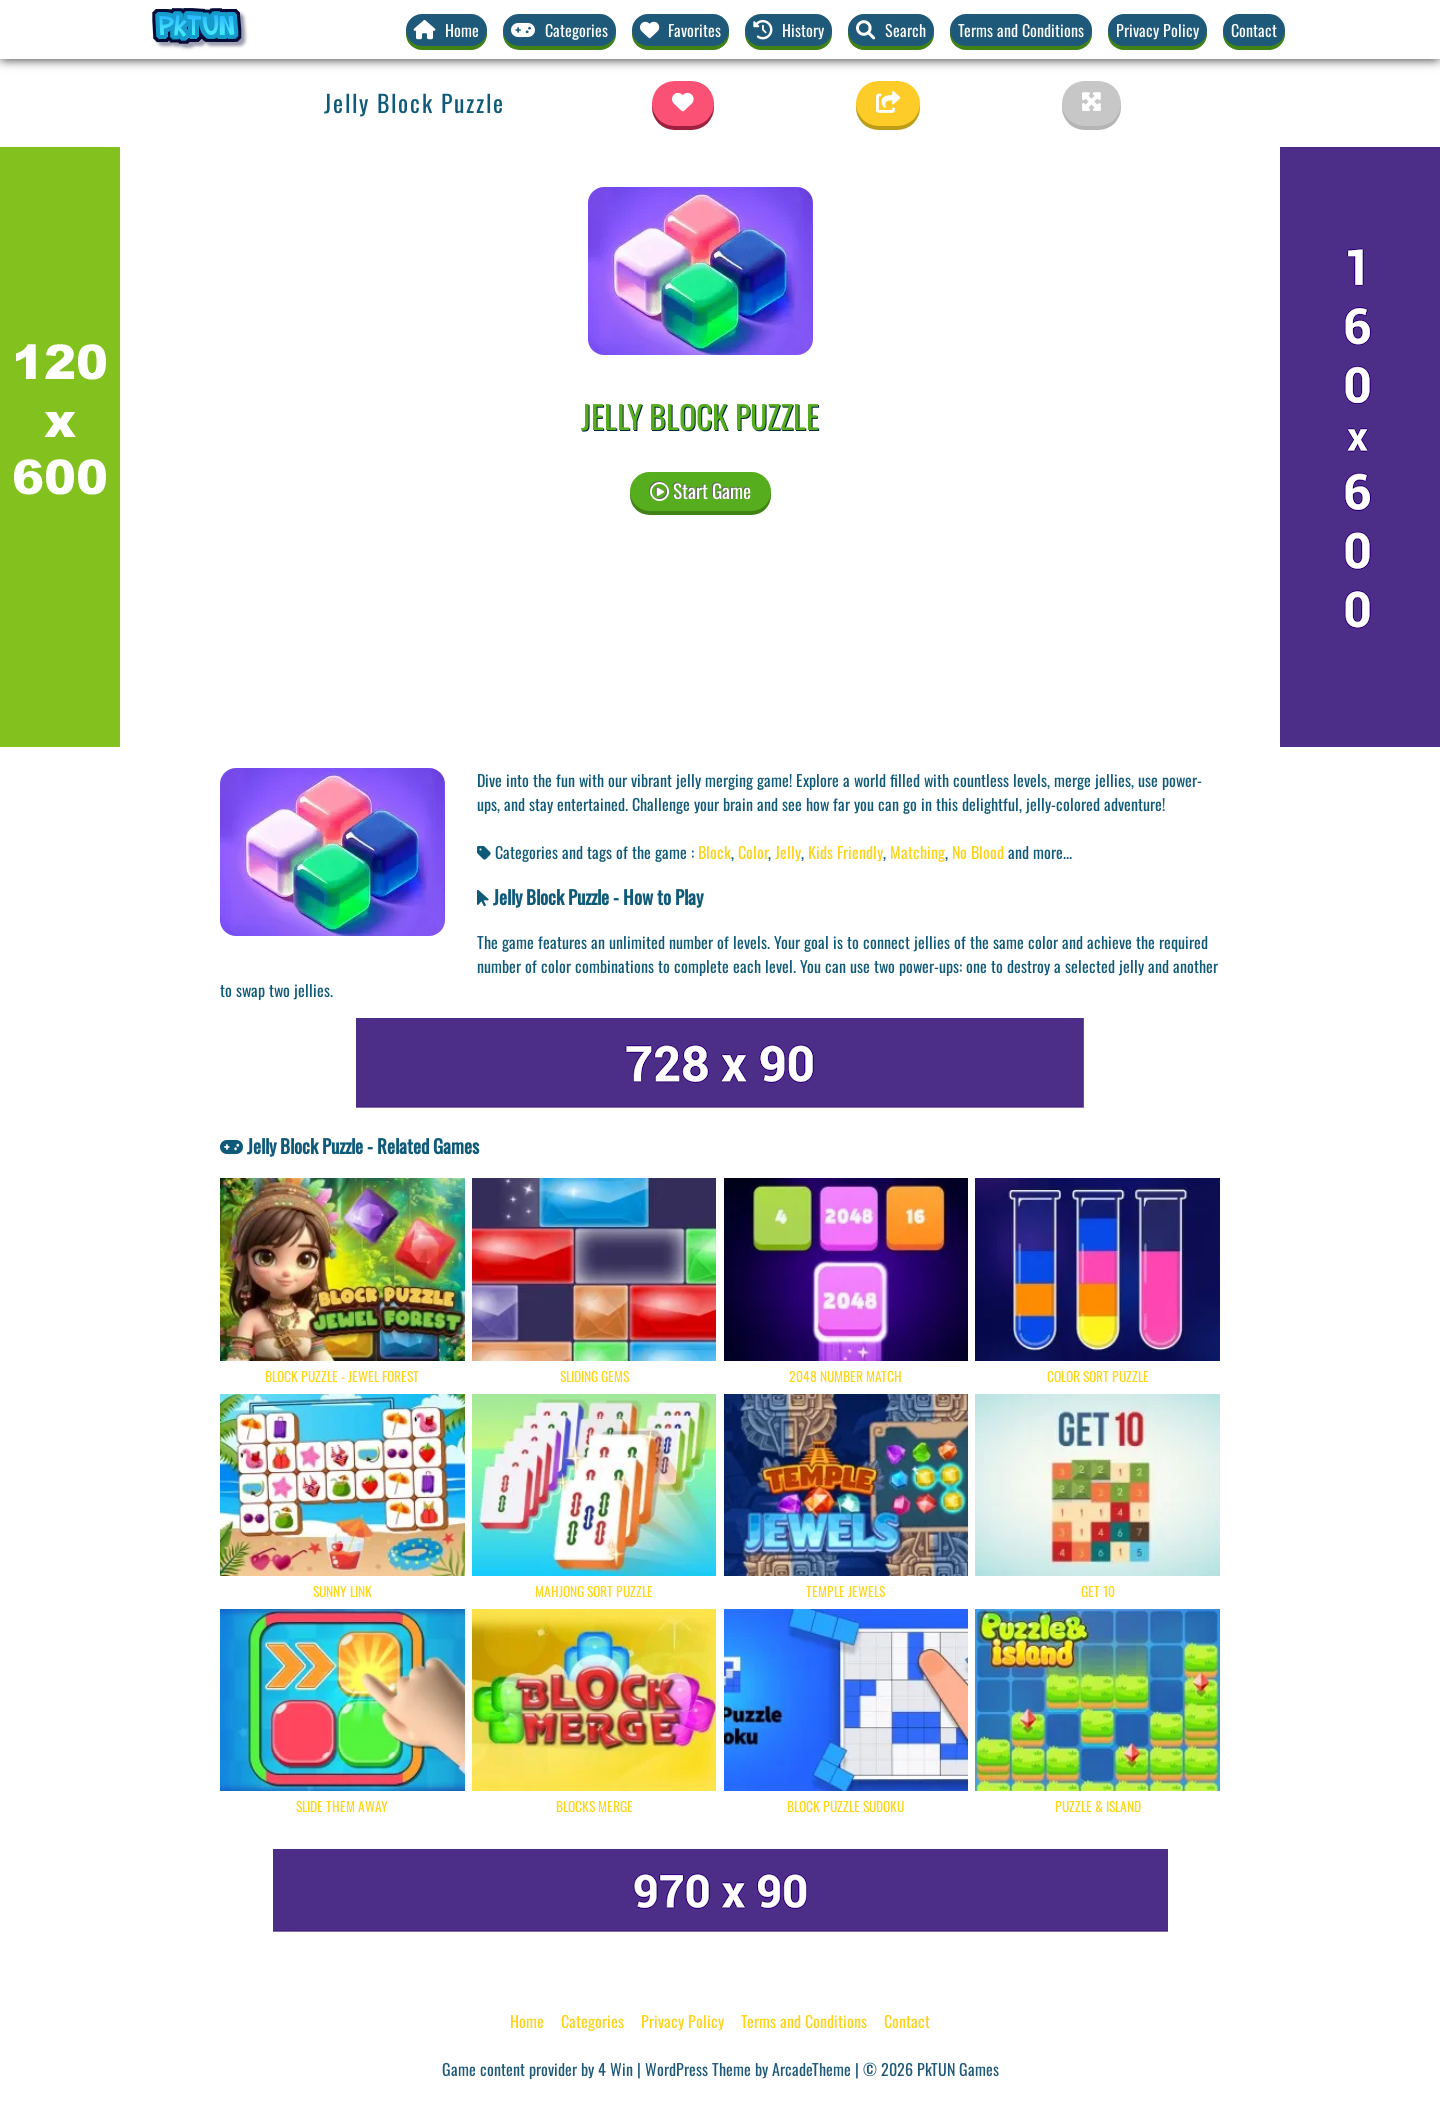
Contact (1254, 30)
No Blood (978, 852)
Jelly (788, 852)
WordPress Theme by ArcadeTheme (748, 2069)
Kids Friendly (845, 852)
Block (714, 852)
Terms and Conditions (1021, 30)
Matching (917, 852)
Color (753, 852)
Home (527, 2021)
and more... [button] (1040, 852)
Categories (592, 2021)
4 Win (615, 2069)
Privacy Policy (1157, 30)
